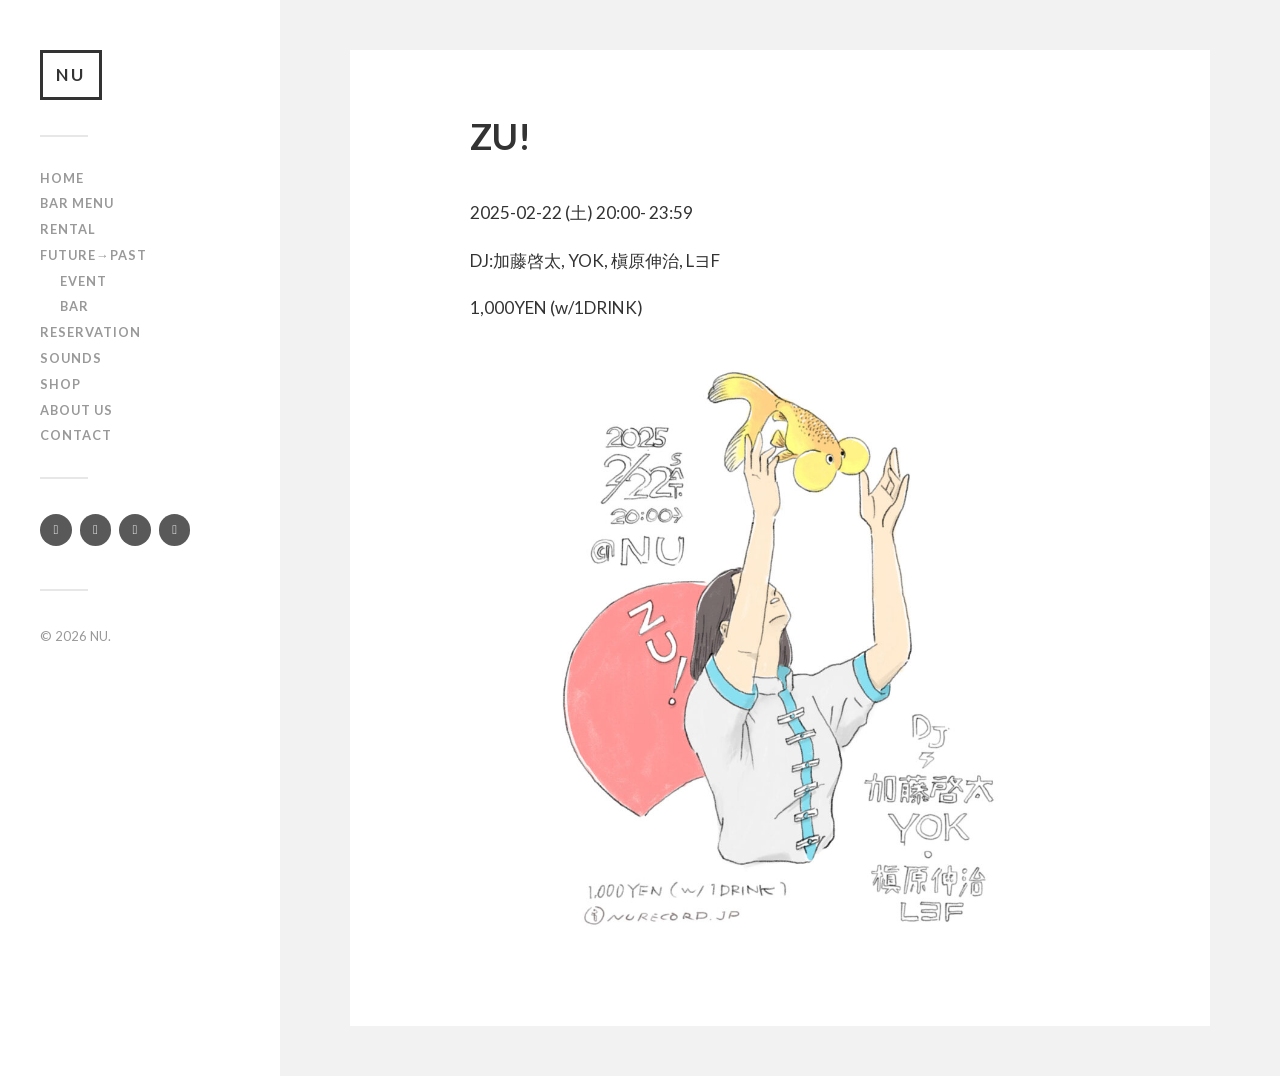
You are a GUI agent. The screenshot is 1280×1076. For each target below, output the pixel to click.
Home (62, 178)
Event (83, 281)
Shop (60, 384)
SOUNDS (71, 358)
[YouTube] (135, 530)
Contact (76, 435)
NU (71, 74)
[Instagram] (96, 530)
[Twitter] (56, 530)
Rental (68, 229)
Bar (74, 306)
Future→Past (93, 255)
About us (76, 410)
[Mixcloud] (175, 530)
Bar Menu (77, 203)
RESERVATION (90, 332)
